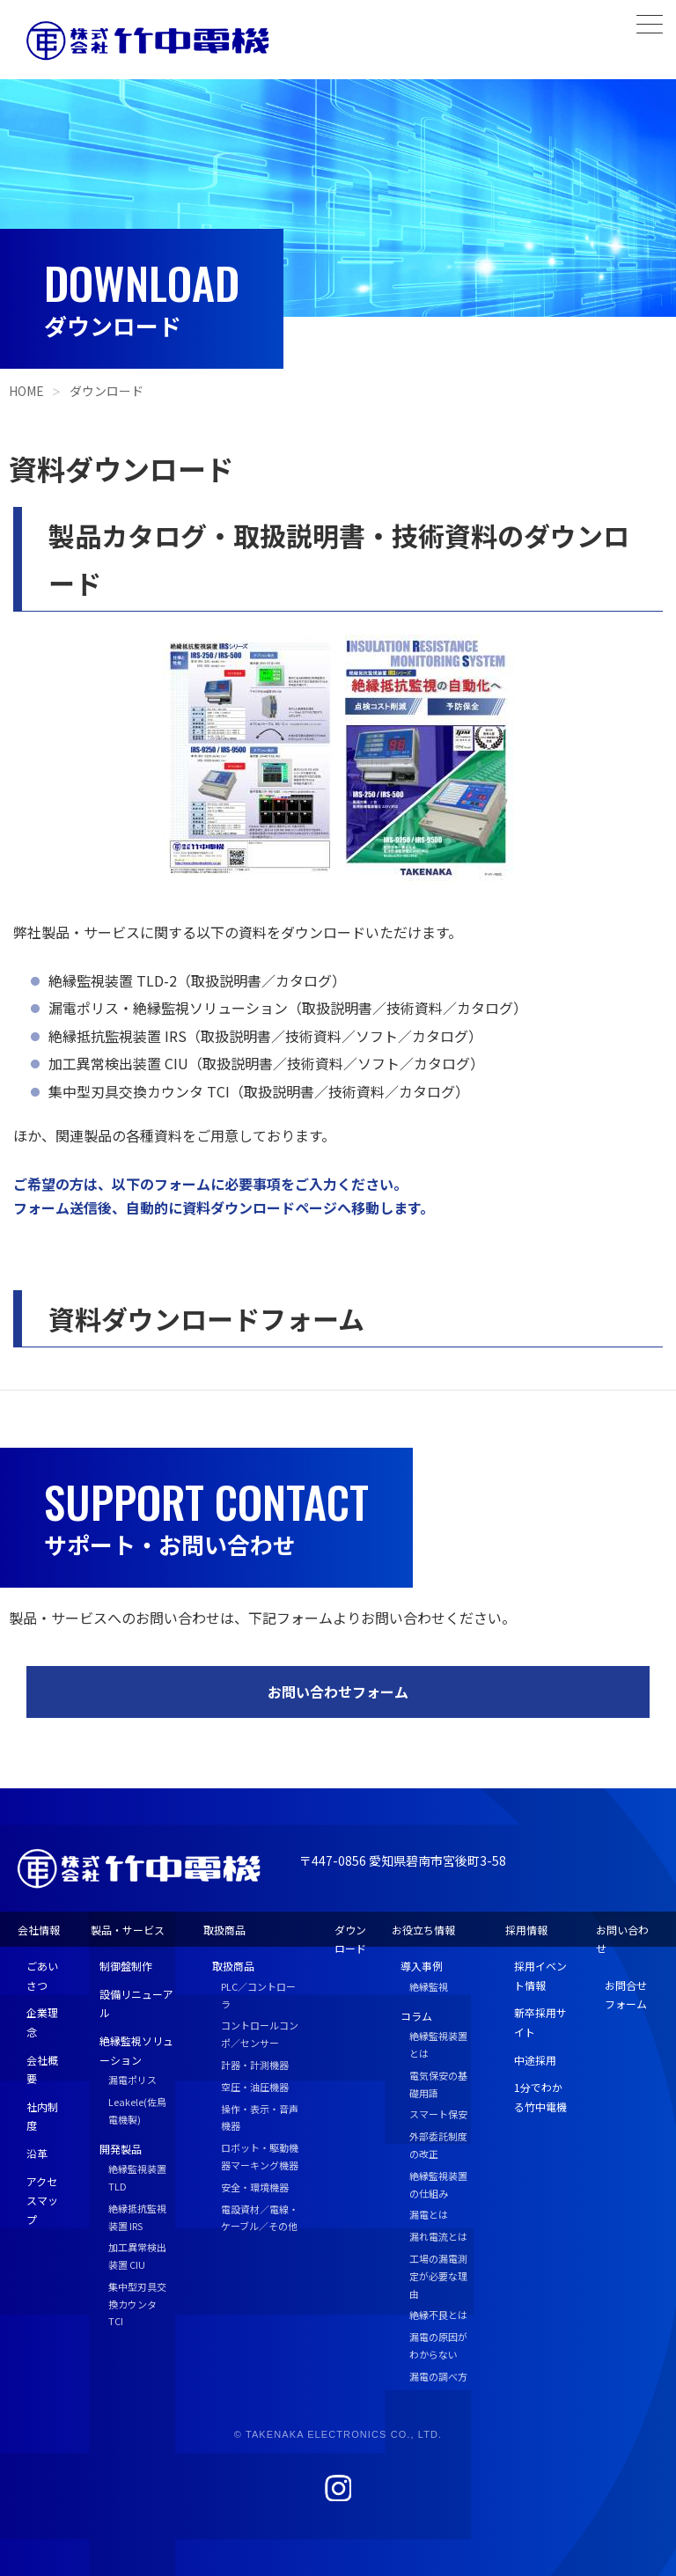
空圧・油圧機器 (255, 2087)
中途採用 (535, 2059)
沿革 (37, 2153)
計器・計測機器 (255, 2065)
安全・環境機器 (255, 2187)
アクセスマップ (42, 2200)
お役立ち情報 (423, 1929)
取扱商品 (224, 1929)
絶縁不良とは (438, 2315)
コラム (416, 2015)
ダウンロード (106, 391)
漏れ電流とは (438, 2236)
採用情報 (526, 1929)
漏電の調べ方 (438, 2376)
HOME (26, 391)
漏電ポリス (132, 2080)
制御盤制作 (125, 1965)
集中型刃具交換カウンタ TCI (137, 2304)
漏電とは (428, 2214)
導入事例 (421, 1965)
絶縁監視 (428, 1986)
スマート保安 (438, 2114)
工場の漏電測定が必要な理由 (438, 2276)
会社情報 (39, 1929)
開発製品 (120, 2148)
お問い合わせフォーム (338, 1691)
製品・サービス (128, 1929)
